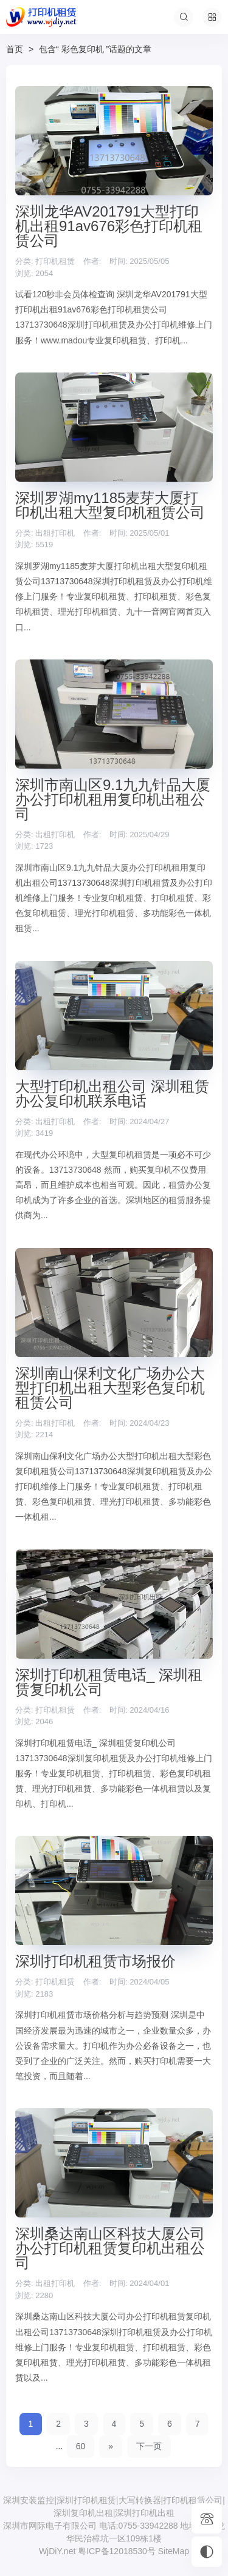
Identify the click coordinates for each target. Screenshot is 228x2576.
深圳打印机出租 (144, 2513)
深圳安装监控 (28, 2500)
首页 (14, 49)
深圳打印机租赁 (86, 2500)
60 (81, 2446)
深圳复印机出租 (83, 2513)
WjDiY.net (57, 2551)
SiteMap (173, 2551)
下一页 (149, 2446)
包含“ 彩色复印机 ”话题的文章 (95, 49)
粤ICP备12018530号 (118, 2551)
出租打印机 (55, 533)
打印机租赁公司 (193, 2500)
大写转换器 (140, 2500)
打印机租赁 (55, 261)
